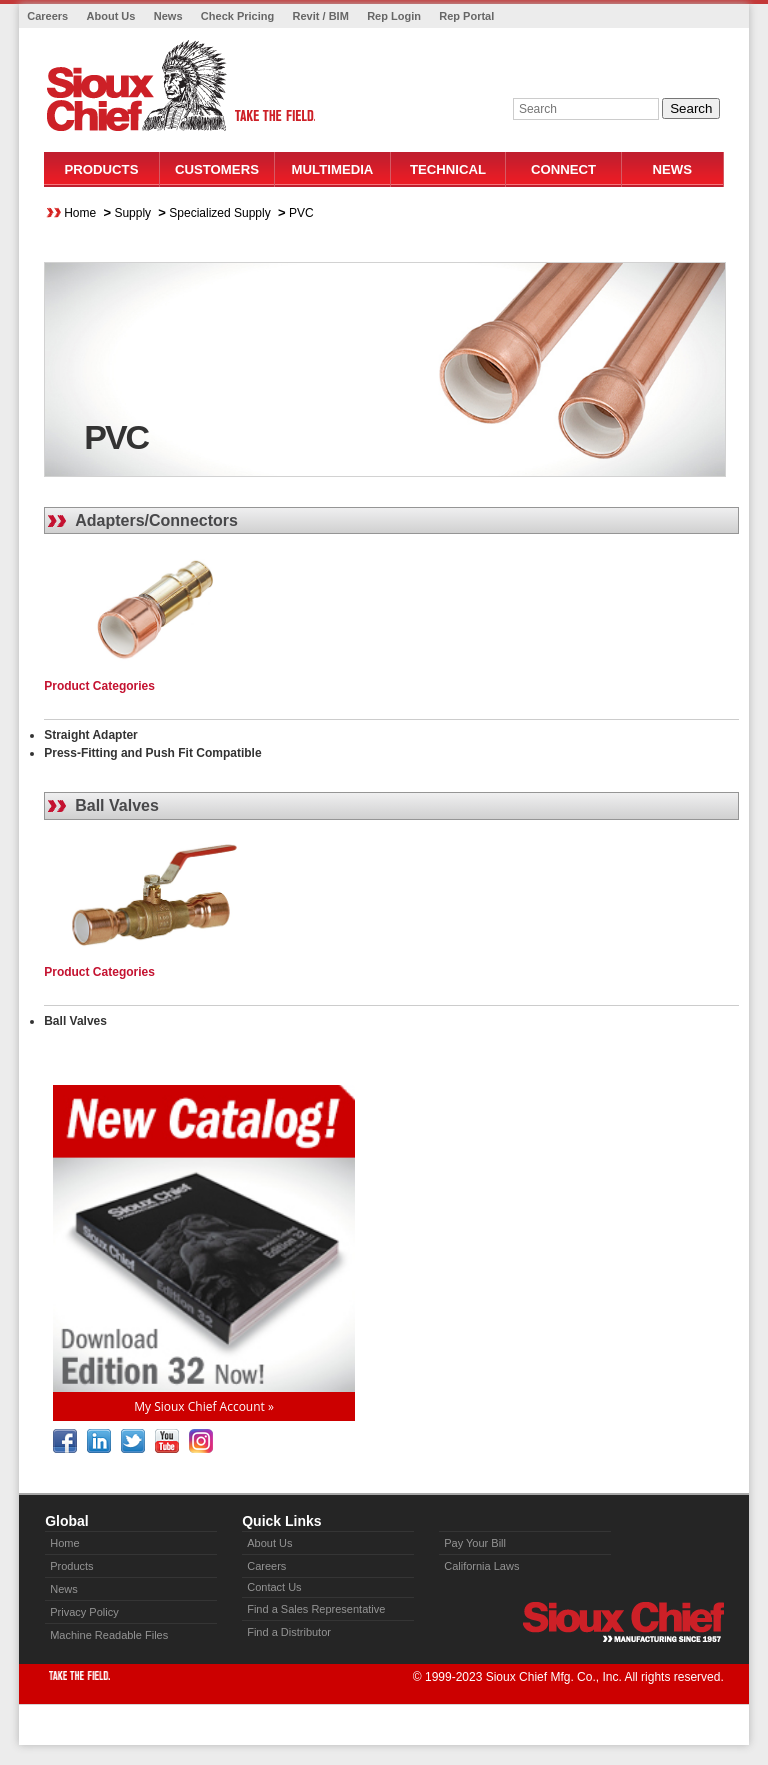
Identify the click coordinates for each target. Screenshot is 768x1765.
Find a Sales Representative (316, 1609)
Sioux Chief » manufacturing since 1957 (623, 1622)
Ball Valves (117, 805)
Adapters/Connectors (156, 520)
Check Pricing (237, 16)
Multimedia (333, 169)
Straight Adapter (91, 735)
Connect (563, 169)
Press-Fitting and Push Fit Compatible (152, 753)
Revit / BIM (321, 16)
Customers (217, 169)
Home (80, 213)
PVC (301, 213)
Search (691, 108)
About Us (111, 16)
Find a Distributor (289, 1632)
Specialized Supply (219, 213)
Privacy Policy (84, 1612)
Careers (47, 16)
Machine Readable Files (109, 1635)
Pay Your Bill (475, 1543)
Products (101, 169)
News (168, 16)
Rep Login (394, 16)
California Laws (481, 1566)
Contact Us (274, 1587)
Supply (132, 213)
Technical (448, 169)
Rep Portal (466, 16)
